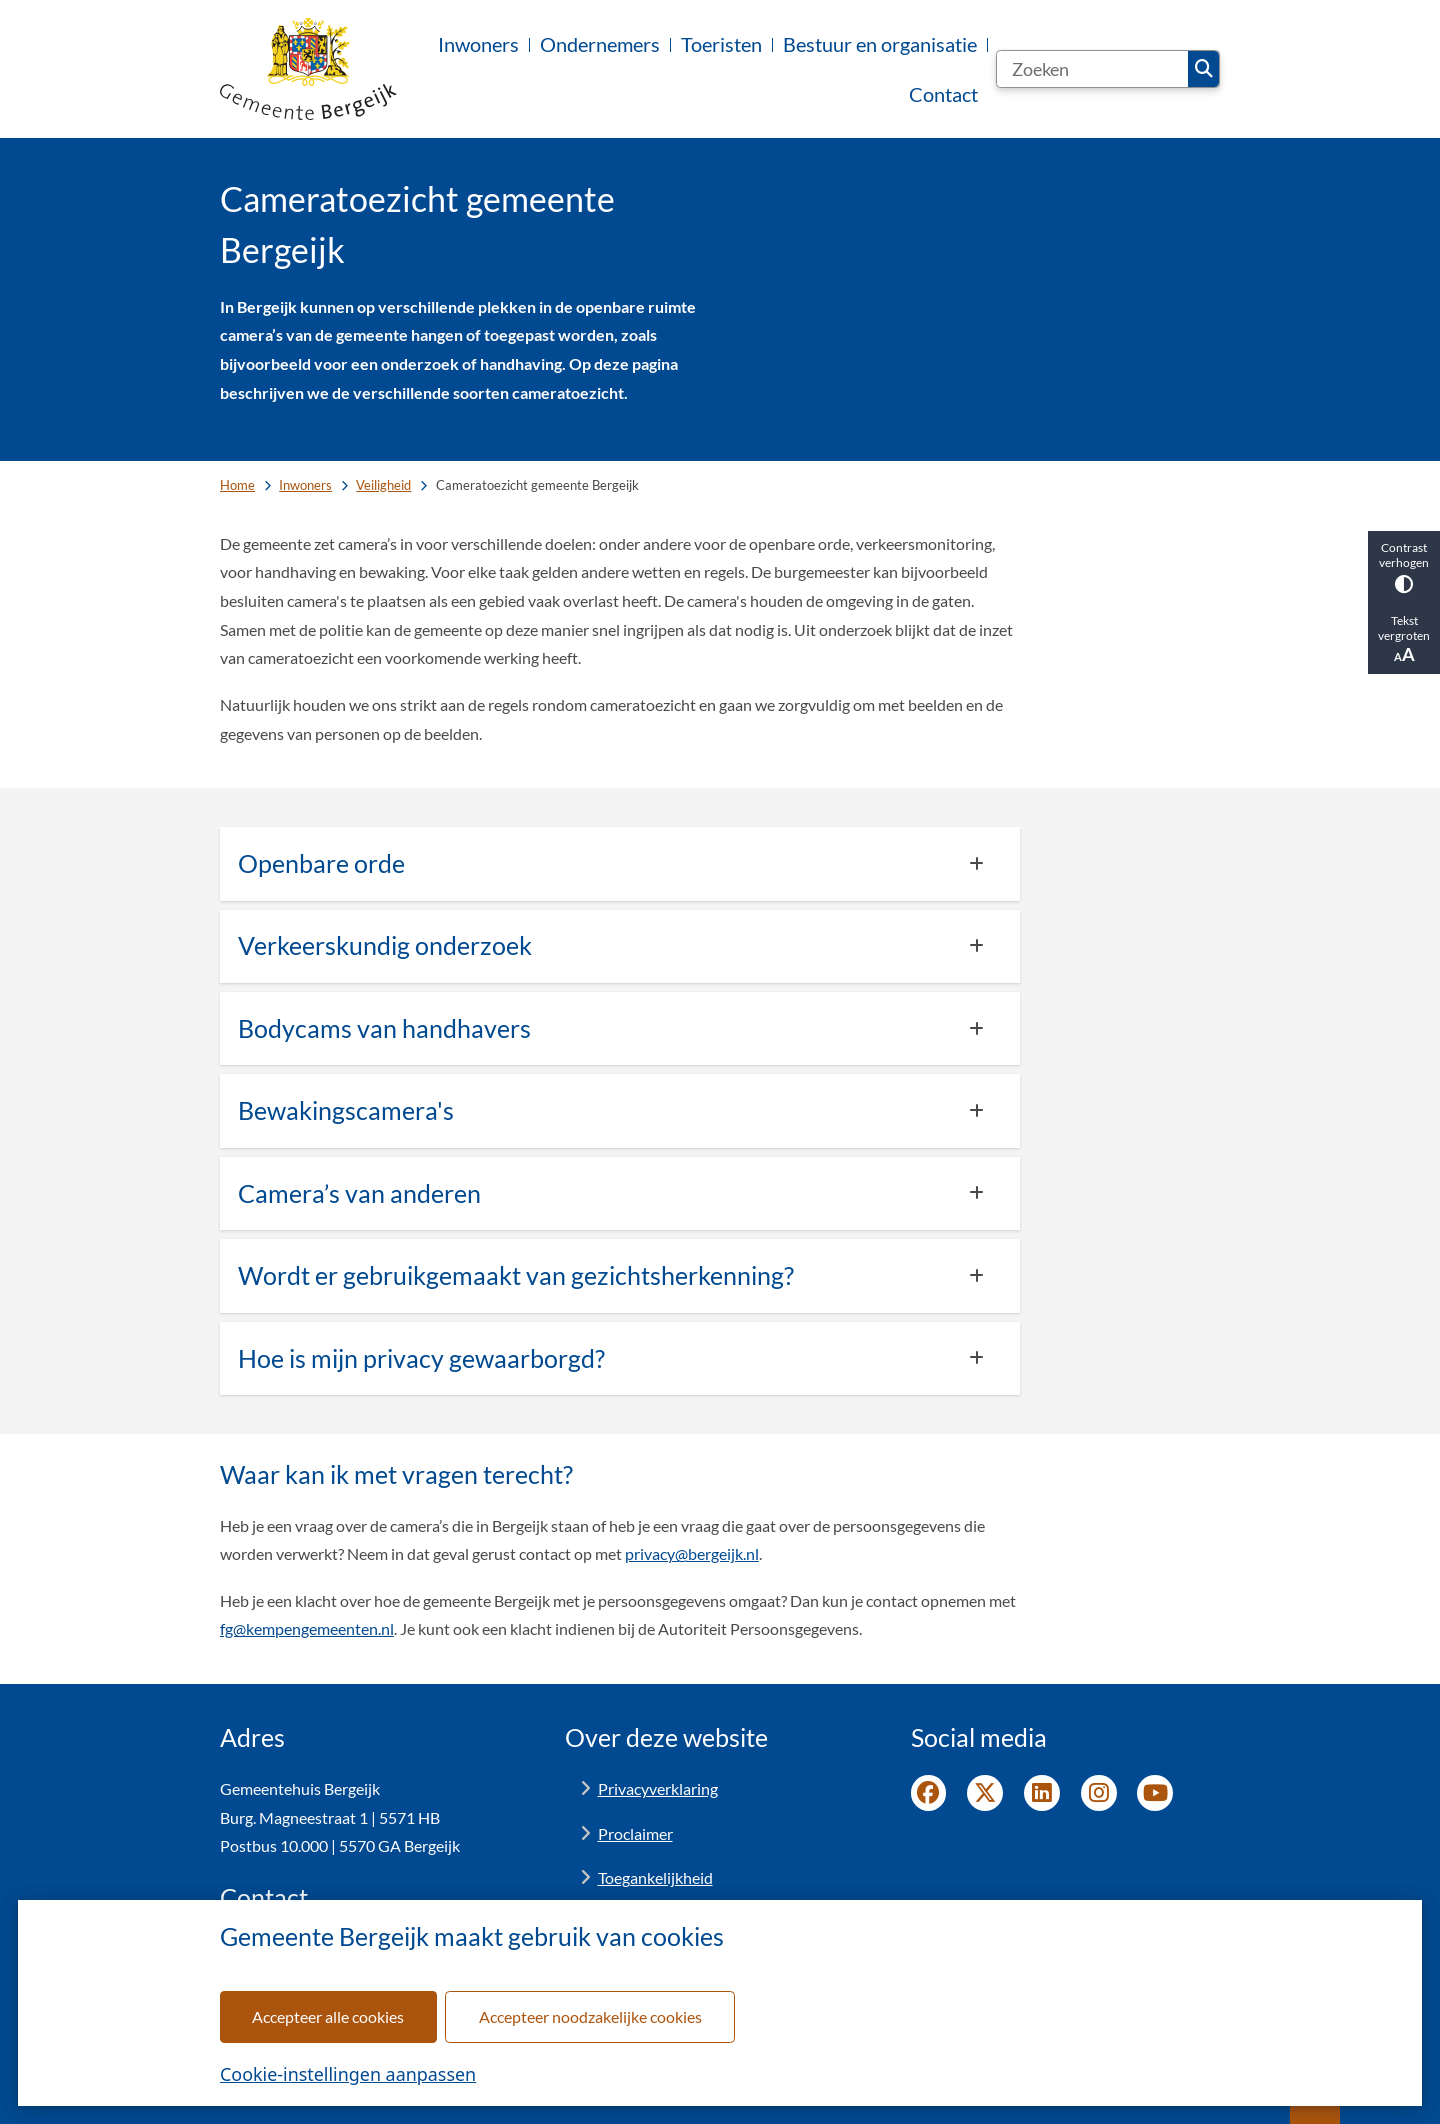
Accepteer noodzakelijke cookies (590, 2016)
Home (237, 485)
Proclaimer (635, 1833)
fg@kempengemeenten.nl (307, 1628)
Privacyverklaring (658, 1788)
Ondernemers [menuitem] (600, 44)
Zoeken (1204, 69)
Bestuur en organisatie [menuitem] (880, 44)
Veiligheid (383, 485)
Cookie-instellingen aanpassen (348, 2074)
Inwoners (305, 485)
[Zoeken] (1092, 69)
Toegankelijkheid (655, 1877)
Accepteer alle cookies (328, 2016)
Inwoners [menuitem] (478, 44)
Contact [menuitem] (943, 94)
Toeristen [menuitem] (721, 44)
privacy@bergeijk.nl (692, 1553)
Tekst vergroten (1404, 639)
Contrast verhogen (1404, 566)
